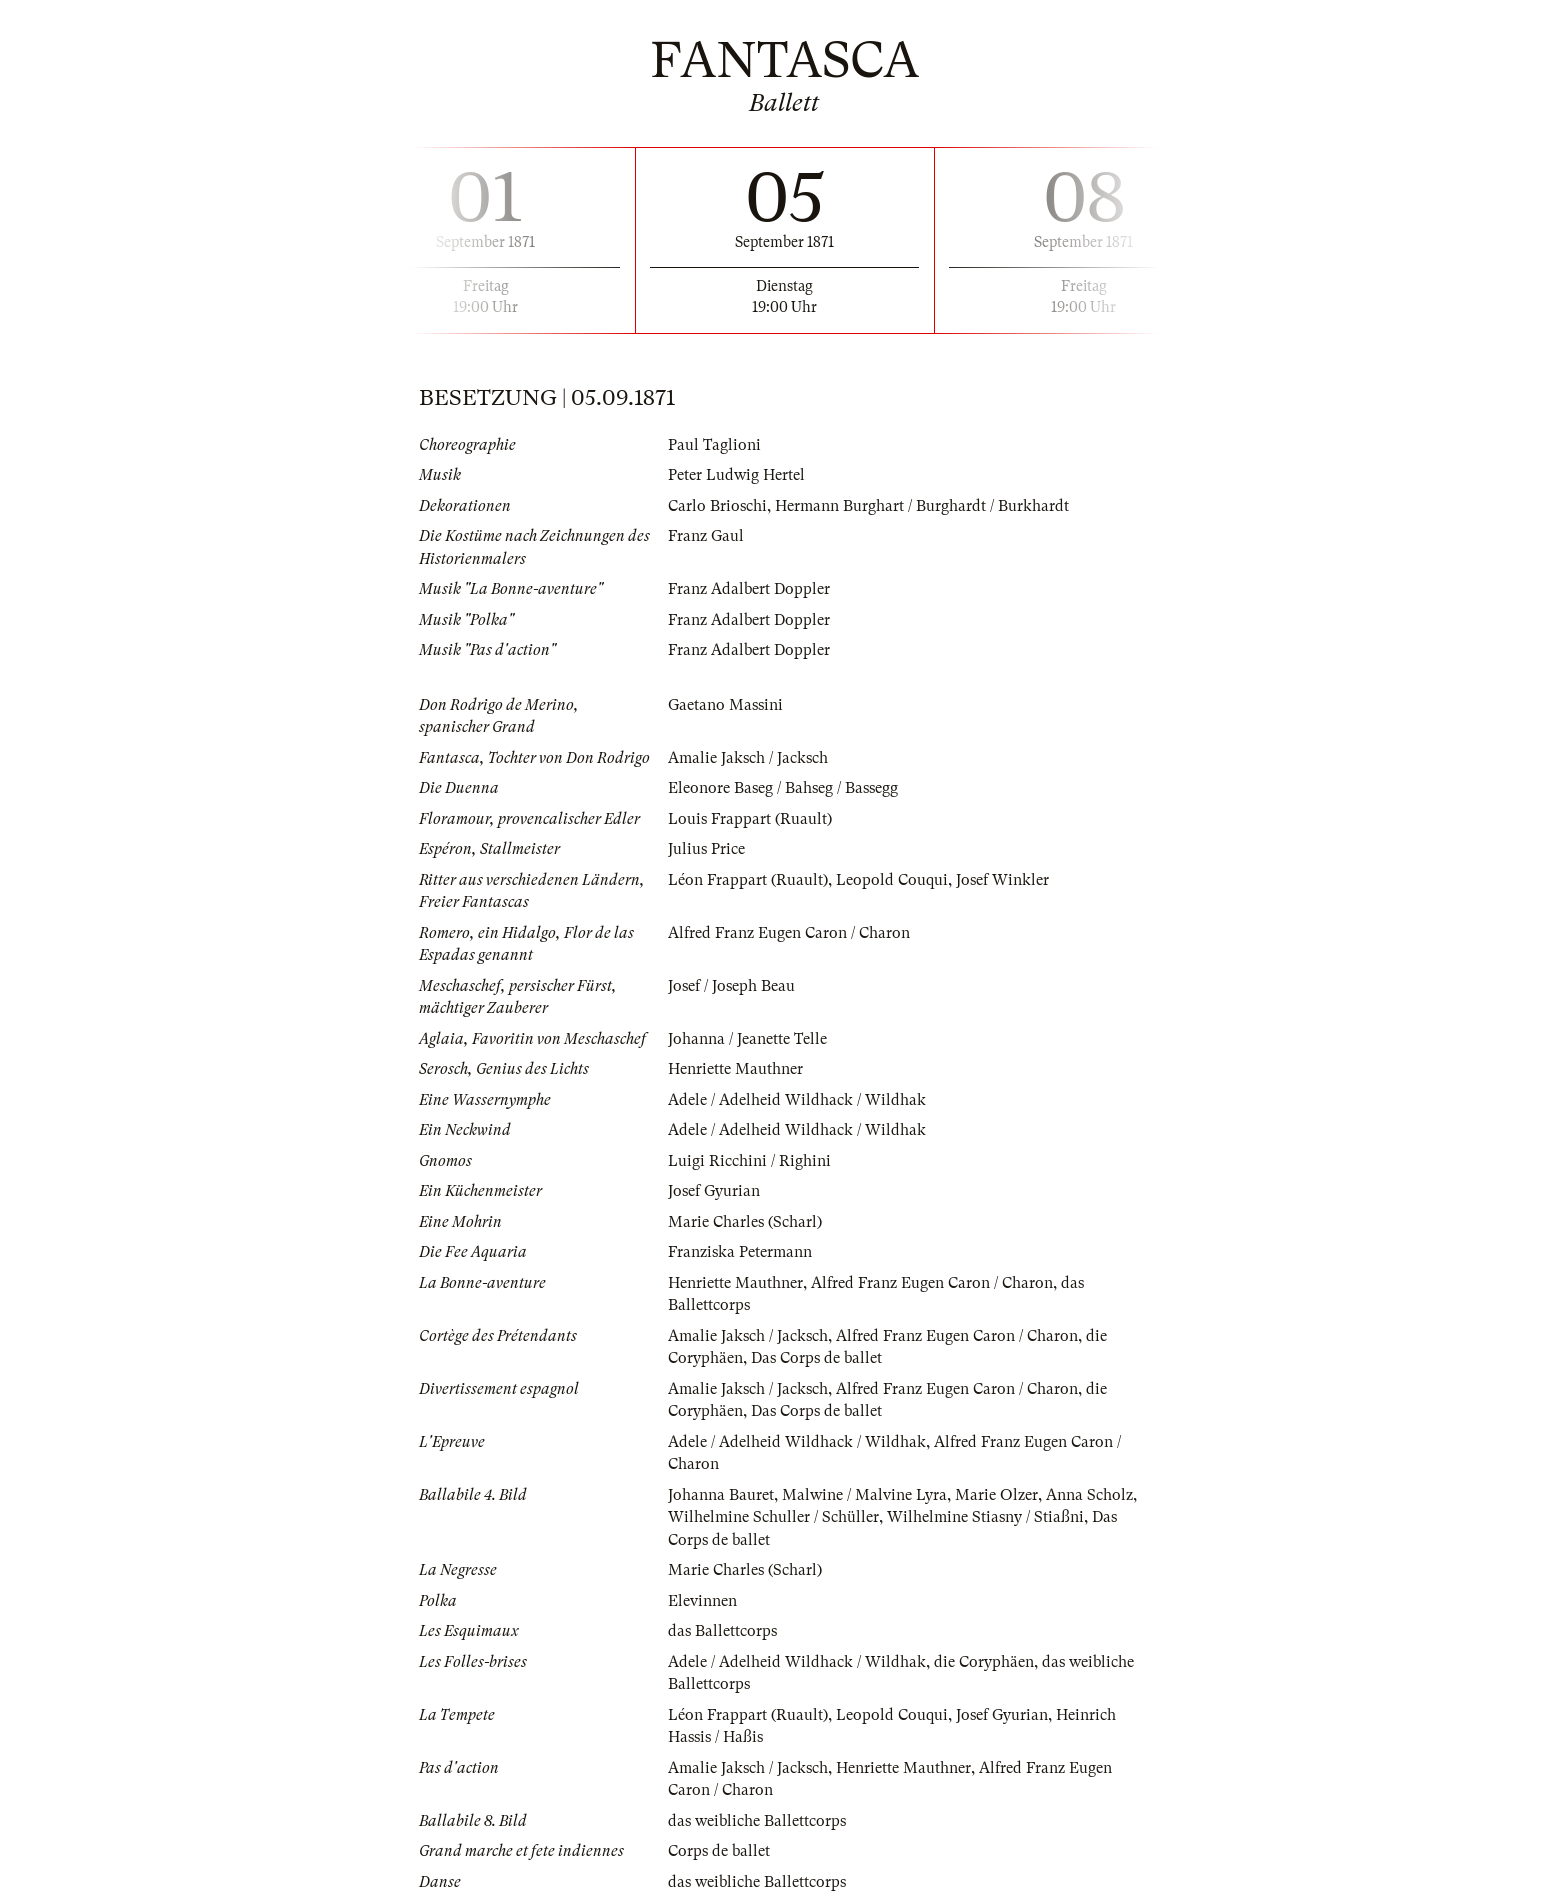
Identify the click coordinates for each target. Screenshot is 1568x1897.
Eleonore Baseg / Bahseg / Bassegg (783, 788)
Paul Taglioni (714, 445)
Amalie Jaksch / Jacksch (748, 758)
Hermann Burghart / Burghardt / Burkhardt (922, 506)
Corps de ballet (719, 1851)
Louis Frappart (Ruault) (750, 819)
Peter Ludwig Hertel (736, 475)
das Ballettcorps (722, 1631)
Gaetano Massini (725, 705)
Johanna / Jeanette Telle (747, 1039)
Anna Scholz (1089, 1495)
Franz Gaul (706, 536)
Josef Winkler (1002, 880)
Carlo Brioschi (717, 506)
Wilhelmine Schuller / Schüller (773, 1517)
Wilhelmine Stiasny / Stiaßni (985, 1517)
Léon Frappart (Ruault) (748, 880)
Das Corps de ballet (816, 1358)
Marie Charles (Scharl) (745, 1222)
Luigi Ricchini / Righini (749, 1161)
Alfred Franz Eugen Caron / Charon (789, 933)
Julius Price (706, 849)
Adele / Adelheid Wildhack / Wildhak (797, 1100)
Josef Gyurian (714, 1191)
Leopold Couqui (892, 880)
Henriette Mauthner (735, 1069)
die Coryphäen (984, 1662)
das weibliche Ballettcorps (757, 1821)
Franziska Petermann (740, 1252)
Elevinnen (702, 1601)
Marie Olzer (996, 1495)
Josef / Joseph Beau (731, 986)
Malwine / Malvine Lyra (864, 1495)
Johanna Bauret (721, 1495)
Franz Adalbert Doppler (749, 589)
